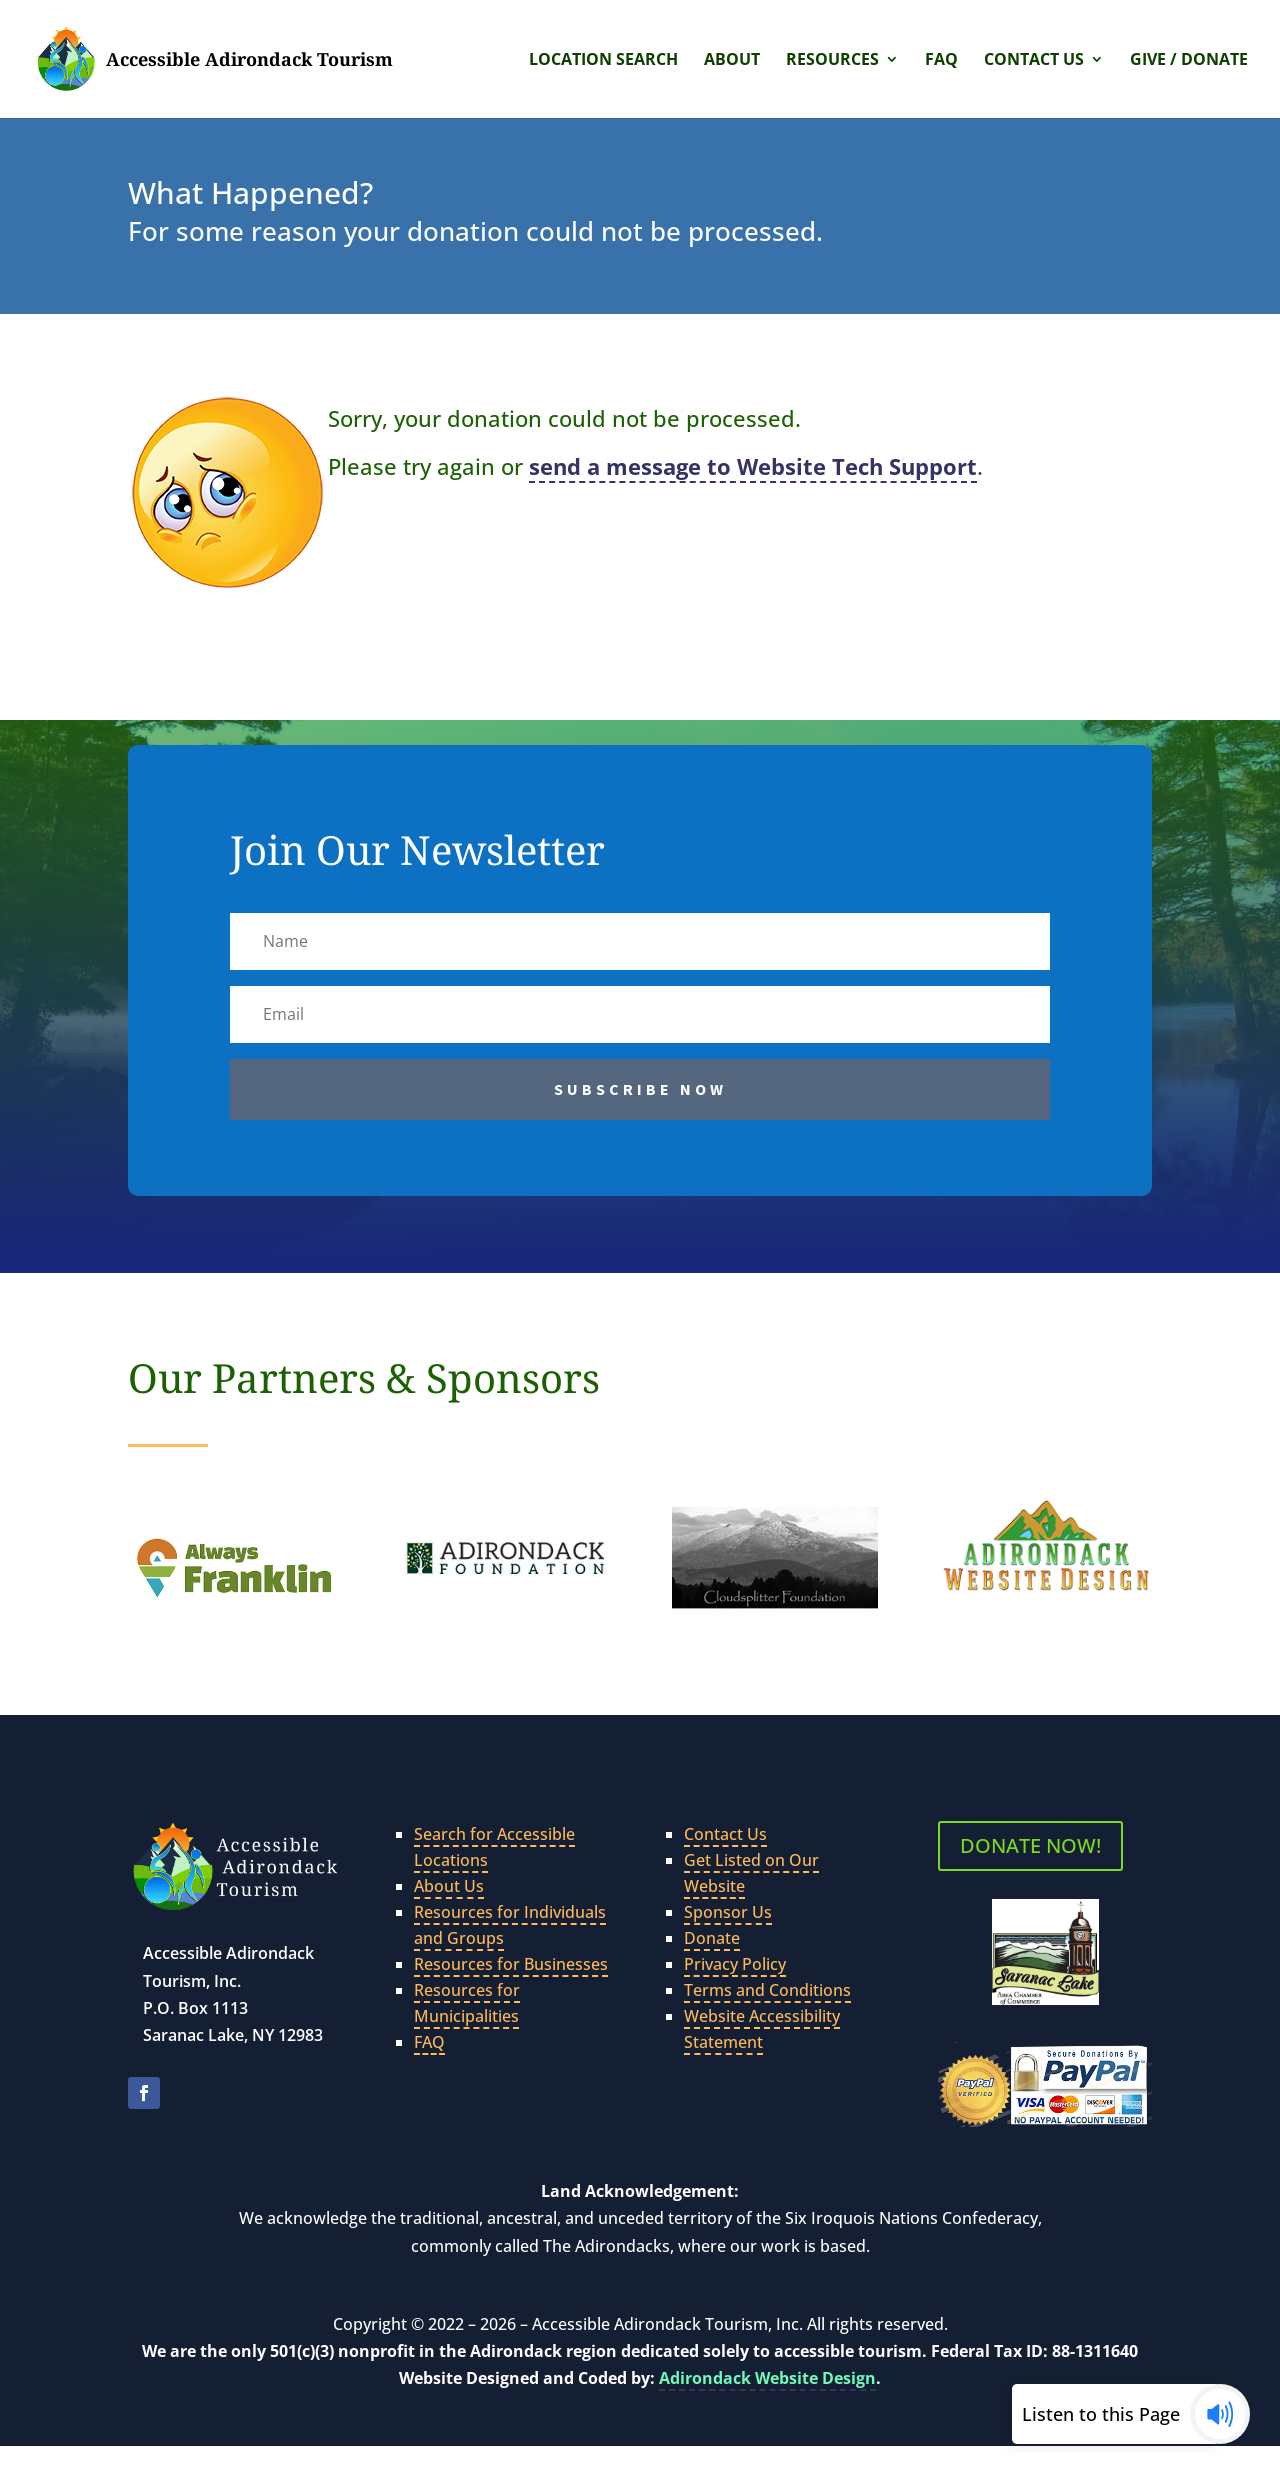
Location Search (603, 61)
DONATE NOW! (1030, 1845)
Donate (712, 1938)
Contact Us (1034, 61)
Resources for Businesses (511, 1964)
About (732, 61)
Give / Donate (1189, 61)
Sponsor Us (728, 1912)
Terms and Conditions (767, 1990)
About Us (449, 1886)
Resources (832, 61)
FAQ (941, 61)
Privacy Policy (735, 1964)
